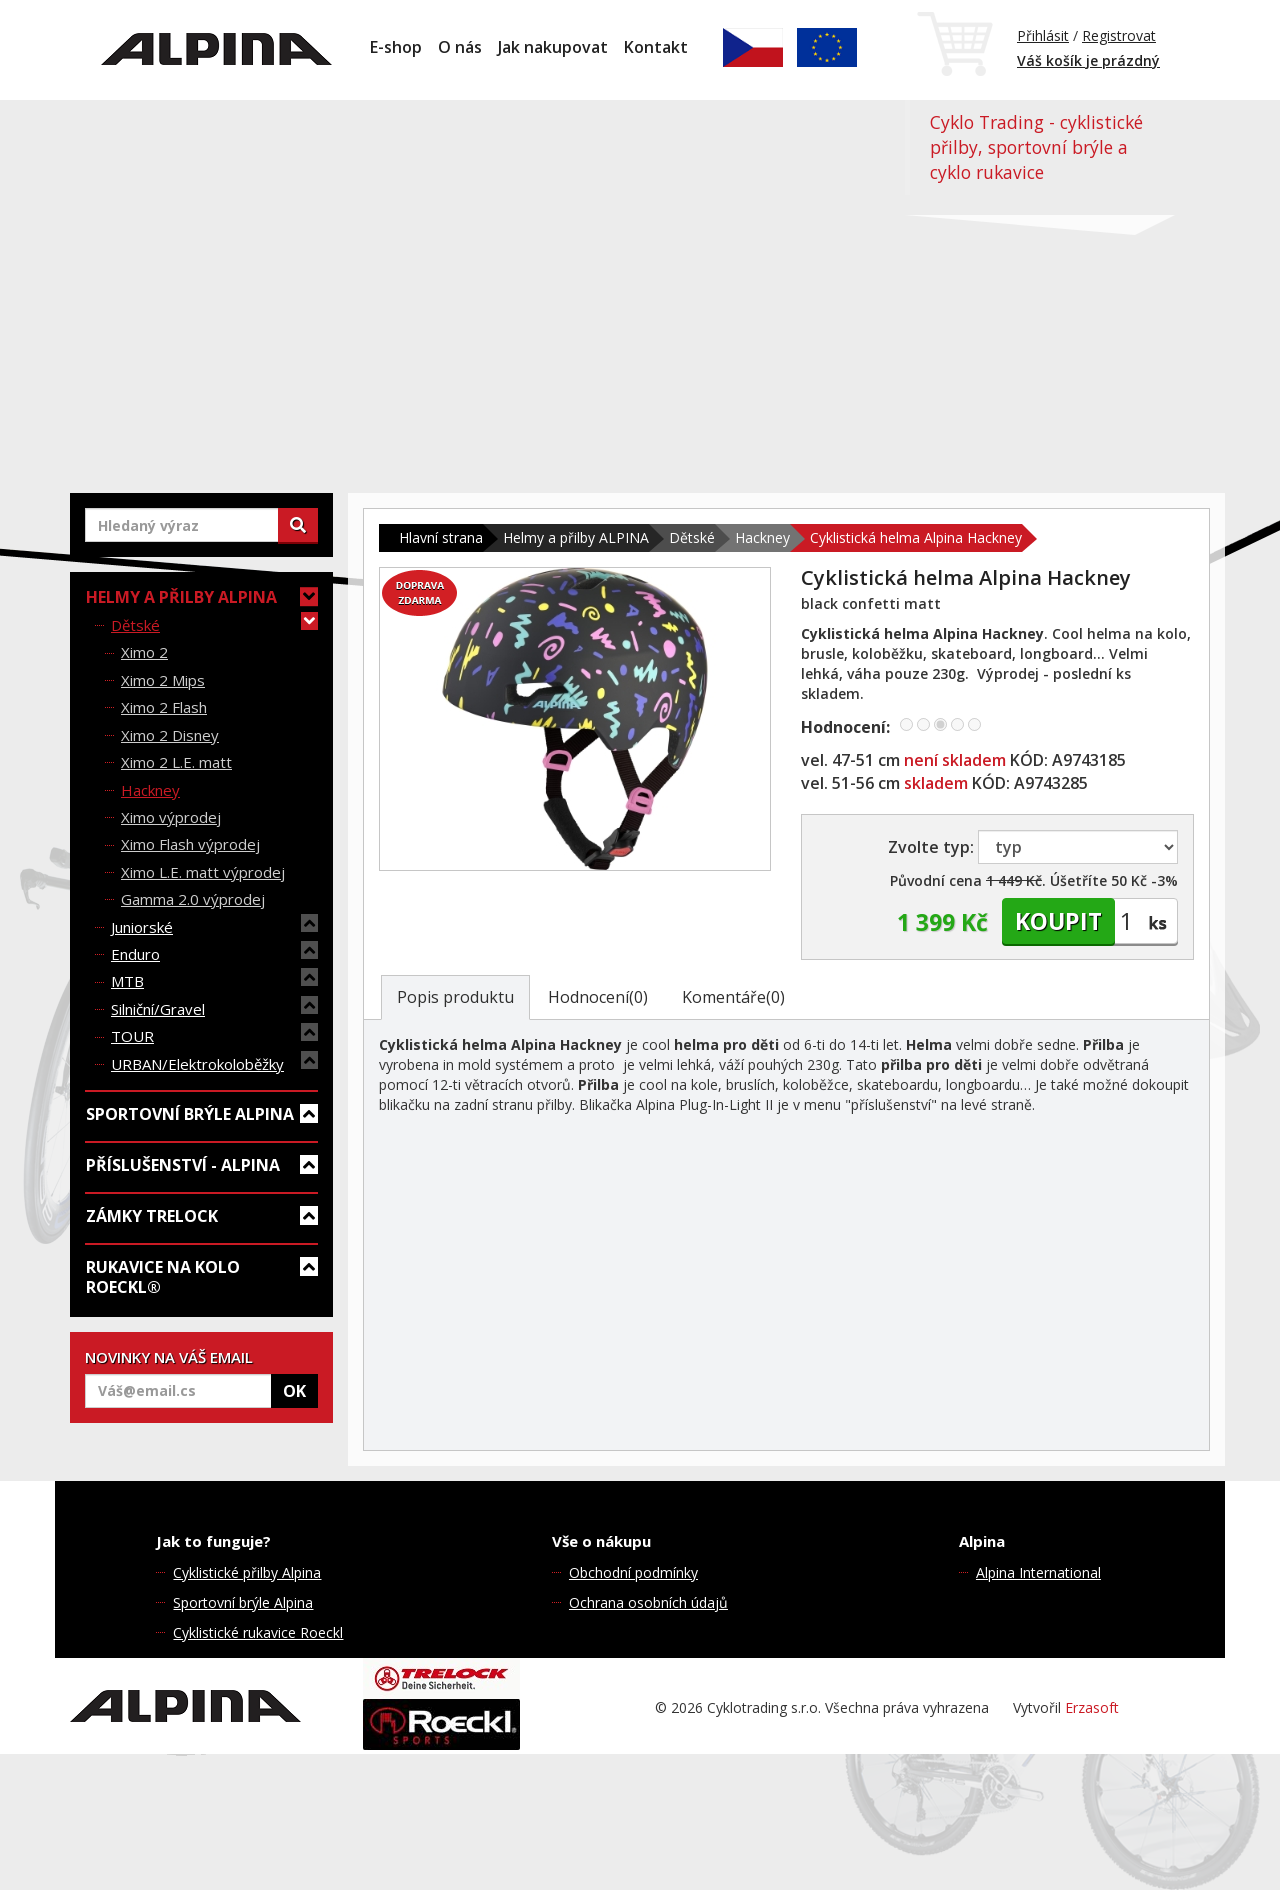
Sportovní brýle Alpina (243, 1602)
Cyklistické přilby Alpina (247, 1572)
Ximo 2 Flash (164, 707)
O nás (460, 47)
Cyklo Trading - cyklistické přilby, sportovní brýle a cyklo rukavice (1036, 147)
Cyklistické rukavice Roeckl (258, 1632)
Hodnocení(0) (598, 997)
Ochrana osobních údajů (648, 1602)
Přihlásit (1043, 35)
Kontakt (656, 47)
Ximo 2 (144, 652)
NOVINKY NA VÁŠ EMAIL (169, 1357)
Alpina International (1038, 1572)
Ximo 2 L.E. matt (176, 762)
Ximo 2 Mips (163, 680)
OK (294, 1391)
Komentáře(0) (733, 997)
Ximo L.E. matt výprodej (203, 872)
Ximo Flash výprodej (190, 844)
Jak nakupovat (553, 47)
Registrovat (1119, 35)
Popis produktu (455, 997)
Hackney (150, 790)
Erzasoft (1092, 1707)
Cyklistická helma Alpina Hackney (916, 537)
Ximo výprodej (171, 817)
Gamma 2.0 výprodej (193, 899)
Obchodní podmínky (633, 1572)
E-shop (396, 47)
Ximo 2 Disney (170, 735)
